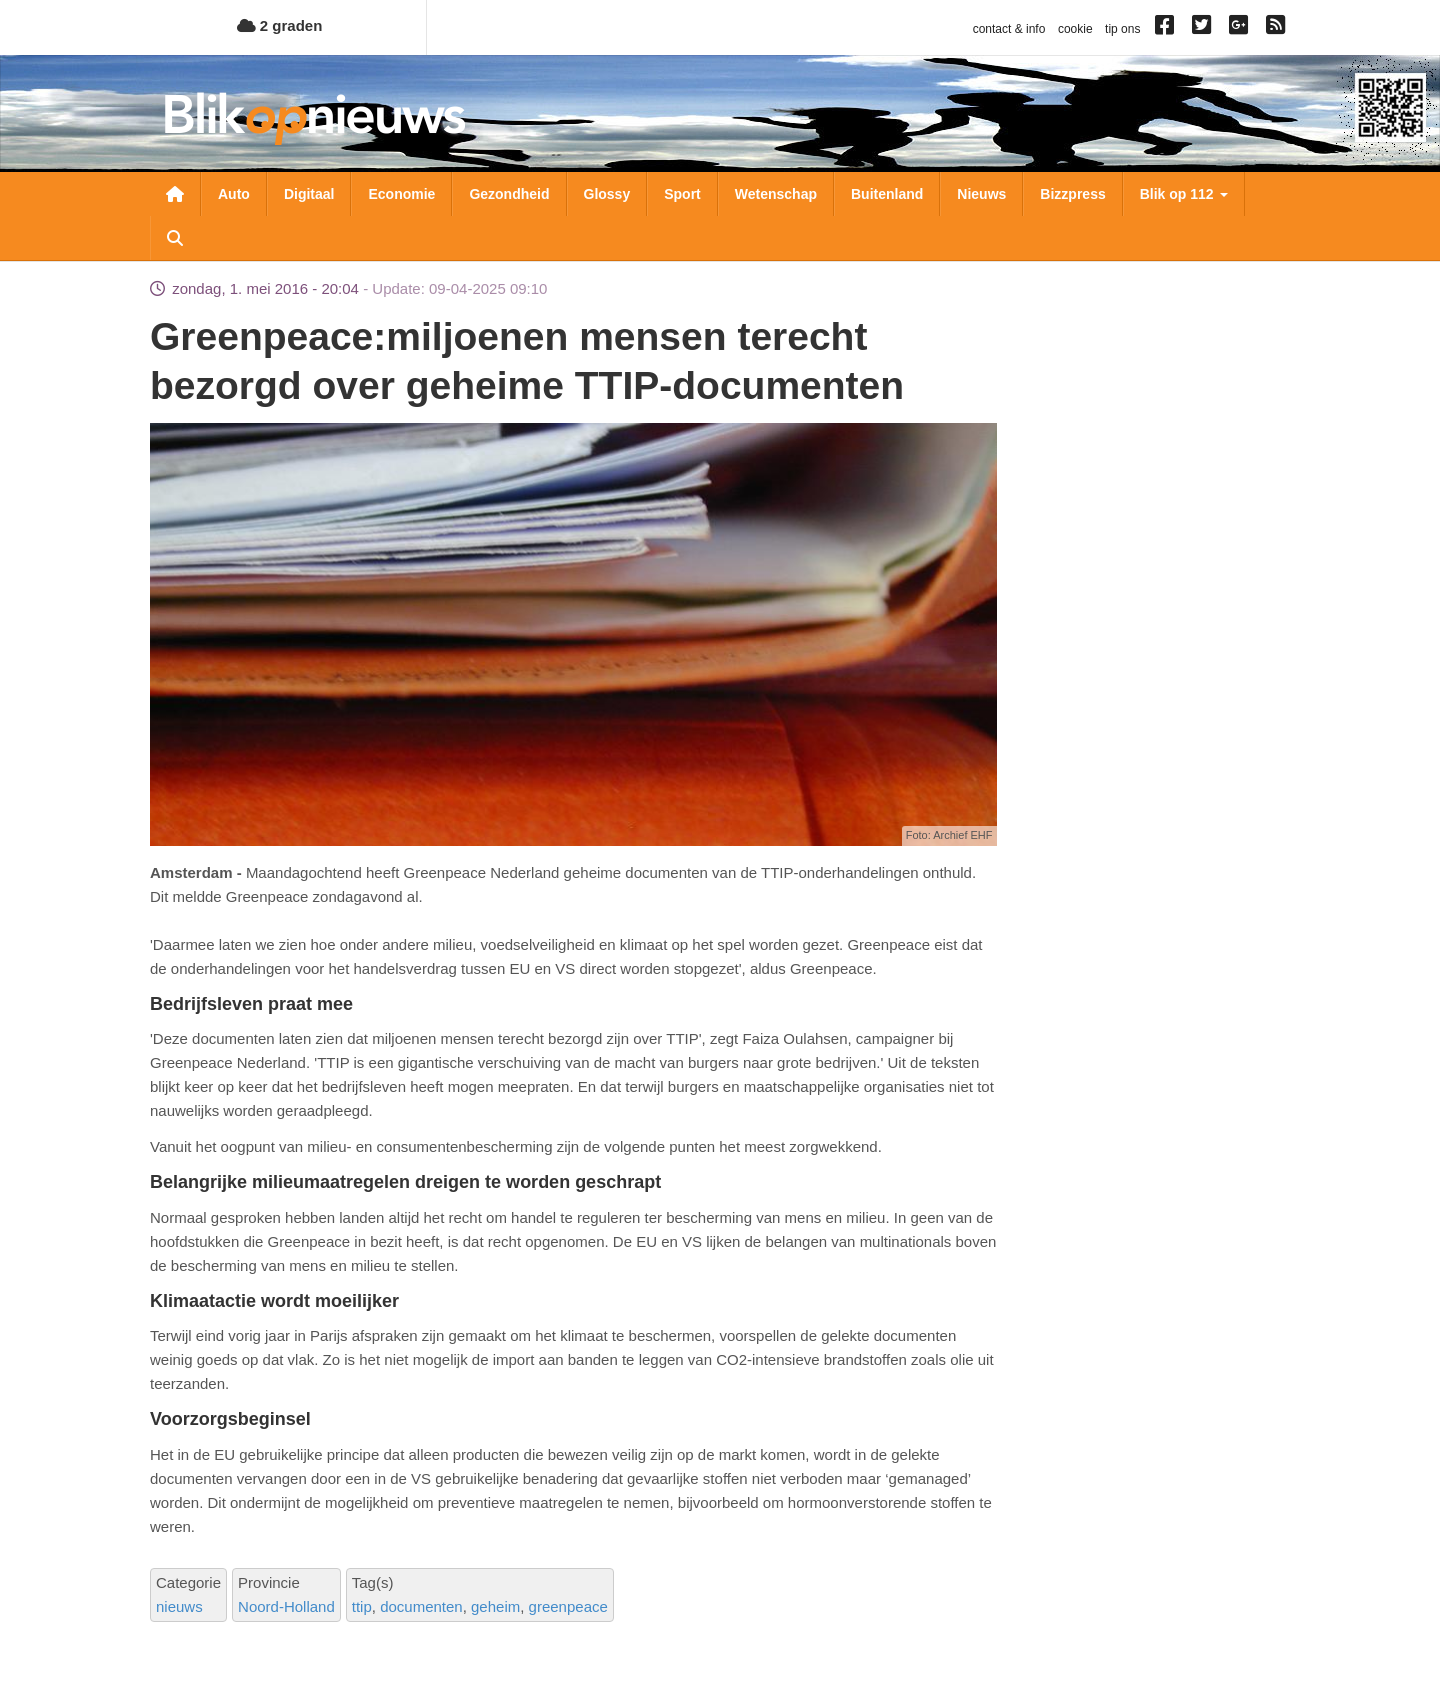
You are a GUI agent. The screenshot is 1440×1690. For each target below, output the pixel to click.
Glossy (607, 194)
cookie (1075, 29)
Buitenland (887, 194)
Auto (234, 194)
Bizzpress (1072, 194)
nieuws (179, 1606)
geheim (495, 1606)
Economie (401, 194)
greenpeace (568, 1606)
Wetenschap (776, 194)
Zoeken (175, 238)
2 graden (280, 25)
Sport (682, 194)
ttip (362, 1606)
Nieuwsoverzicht (175, 194)
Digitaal (309, 194)
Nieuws (981, 194)
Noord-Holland (286, 1606)
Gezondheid (509, 194)
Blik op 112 (1184, 194)
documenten (421, 1606)
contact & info (1009, 29)
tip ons (1122, 29)
